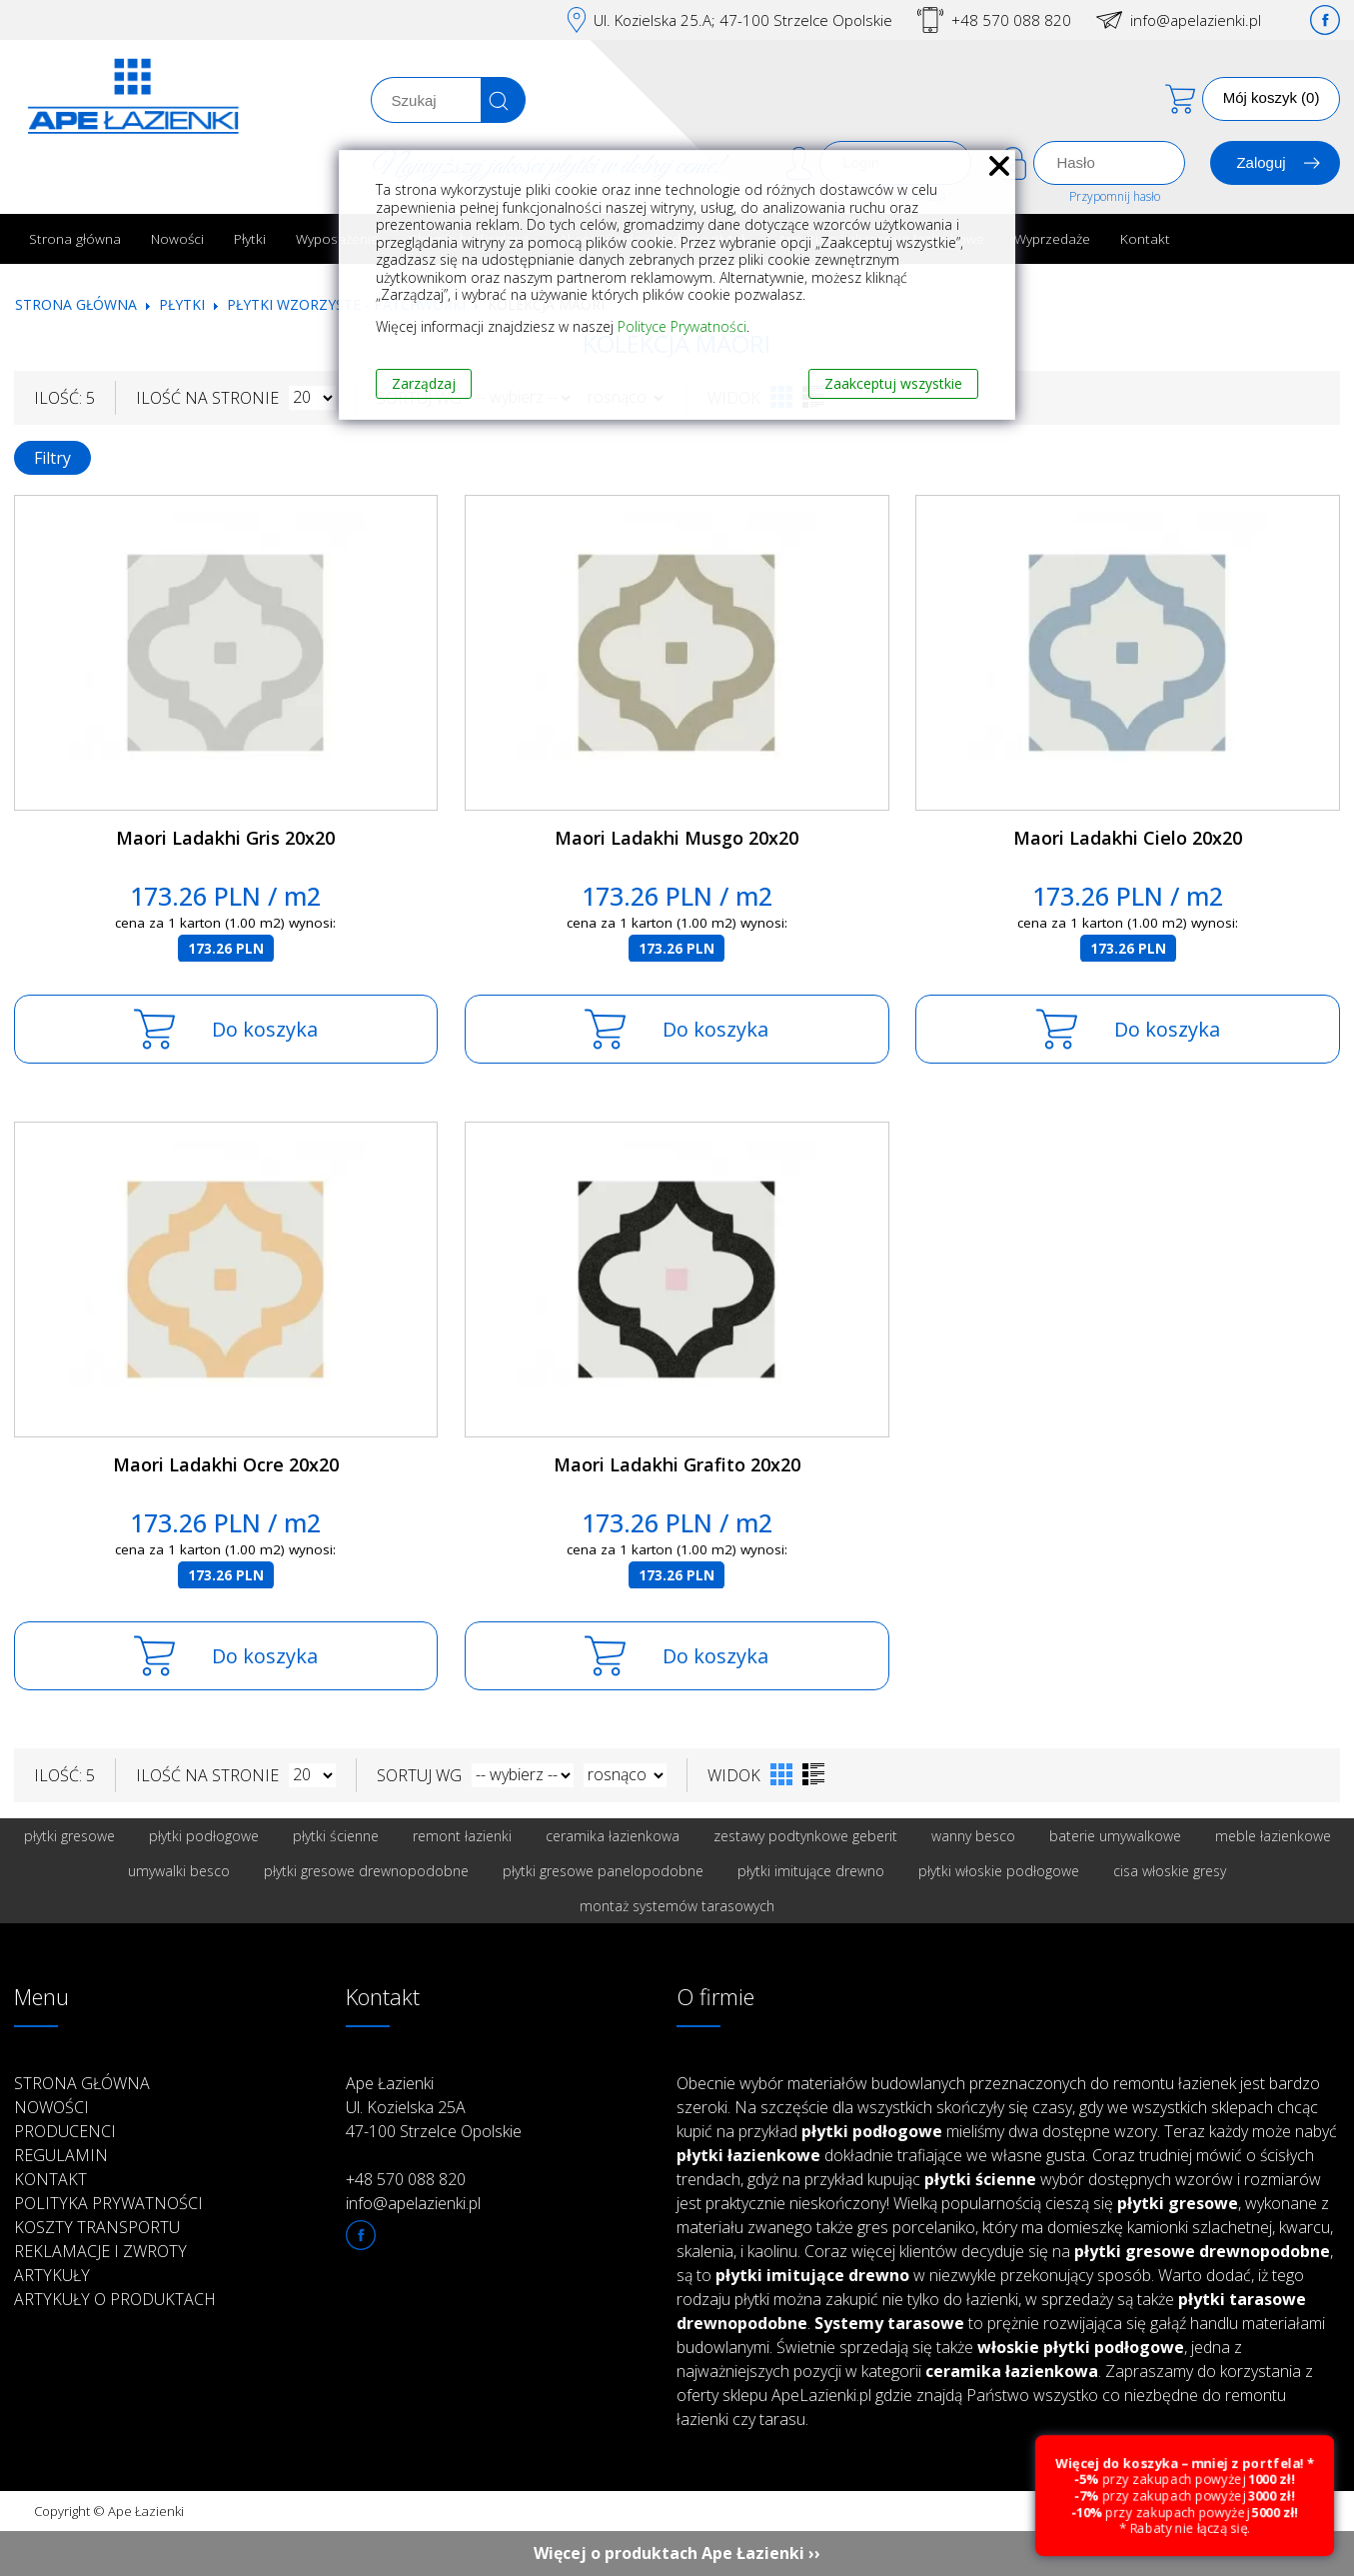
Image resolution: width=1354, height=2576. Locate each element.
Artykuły (52, 2275)
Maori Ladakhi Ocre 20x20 (226, 1464)
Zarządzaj (424, 383)
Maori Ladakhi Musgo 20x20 (676, 838)
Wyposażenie (337, 238)
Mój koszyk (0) (1271, 97)
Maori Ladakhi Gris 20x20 (225, 838)
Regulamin (61, 2155)
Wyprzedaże (1052, 238)
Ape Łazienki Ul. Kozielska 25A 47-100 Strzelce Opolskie (434, 2107)
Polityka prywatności (108, 2203)
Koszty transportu (97, 2227)
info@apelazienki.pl (1195, 20)
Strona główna (75, 238)
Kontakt (1145, 238)
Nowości (177, 238)
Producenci (65, 2131)
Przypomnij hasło (1114, 196)
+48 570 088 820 (1011, 20)
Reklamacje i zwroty (100, 2251)
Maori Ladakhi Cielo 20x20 (1127, 838)
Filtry (52, 458)
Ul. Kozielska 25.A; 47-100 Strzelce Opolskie (743, 20)
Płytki (250, 238)
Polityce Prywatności (682, 326)
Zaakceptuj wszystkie (893, 383)
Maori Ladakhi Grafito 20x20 (677, 1464)
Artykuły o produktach (115, 2299)
